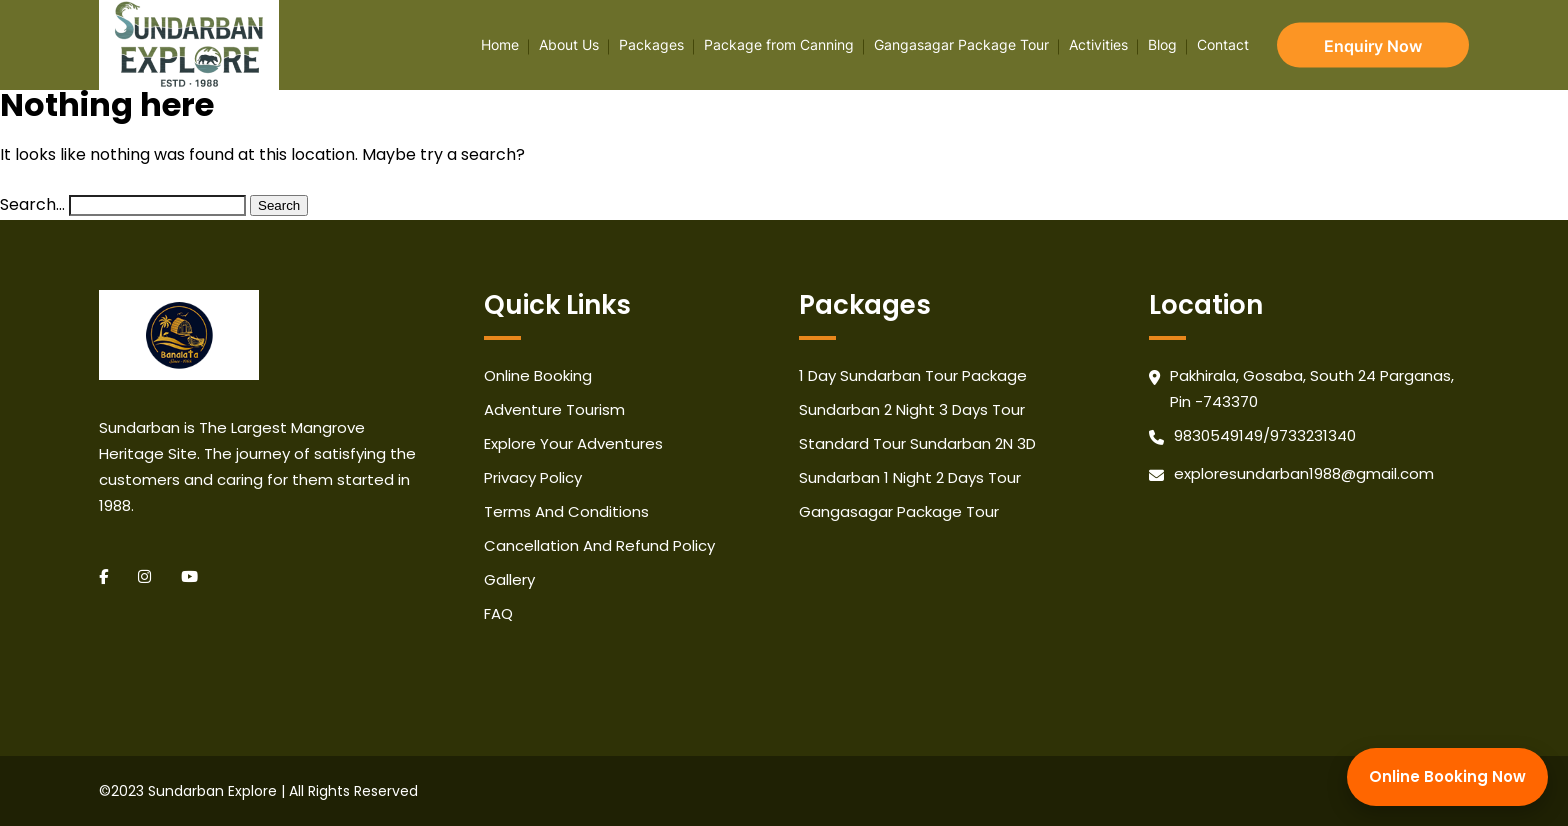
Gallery (509, 579)
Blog (1162, 44)
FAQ (498, 613)
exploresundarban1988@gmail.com (1304, 473)
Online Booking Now (1447, 776)
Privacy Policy (533, 477)
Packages (651, 44)
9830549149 (1218, 435)
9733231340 (1313, 435)
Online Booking (538, 375)
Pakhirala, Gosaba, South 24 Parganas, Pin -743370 (1312, 388)
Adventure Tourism (554, 409)
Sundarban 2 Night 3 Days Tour (912, 409)
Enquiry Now (1373, 45)
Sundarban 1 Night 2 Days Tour (910, 477)
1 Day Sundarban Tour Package (913, 375)
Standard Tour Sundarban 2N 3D (917, 443)
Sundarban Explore (212, 791)
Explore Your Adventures (573, 443)
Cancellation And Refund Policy (599, 545)
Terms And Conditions (566, 511)
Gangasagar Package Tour (961, 44)
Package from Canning (779, 44)
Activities (1098, 44)
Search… (32, 204)
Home (500, 44)
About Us (569, 44)
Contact (1223, 44)
